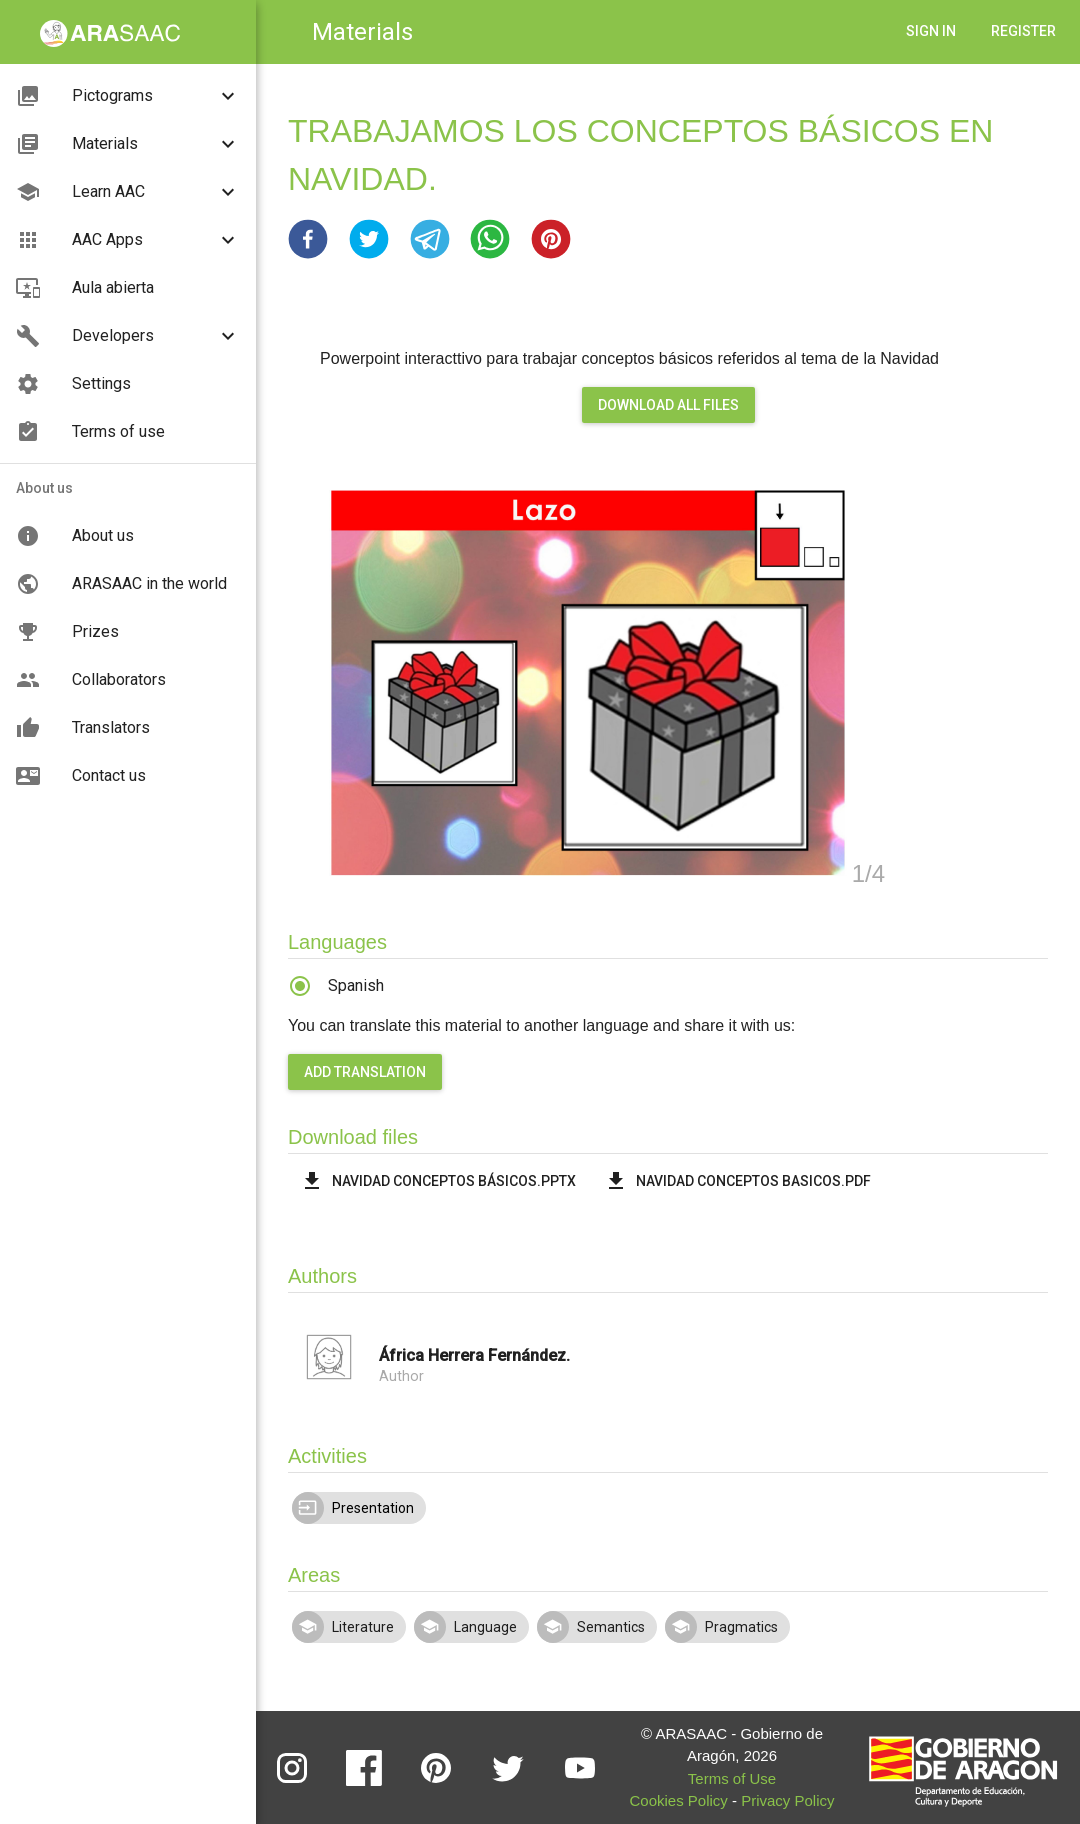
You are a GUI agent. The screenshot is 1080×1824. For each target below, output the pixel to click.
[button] (308, 239)
